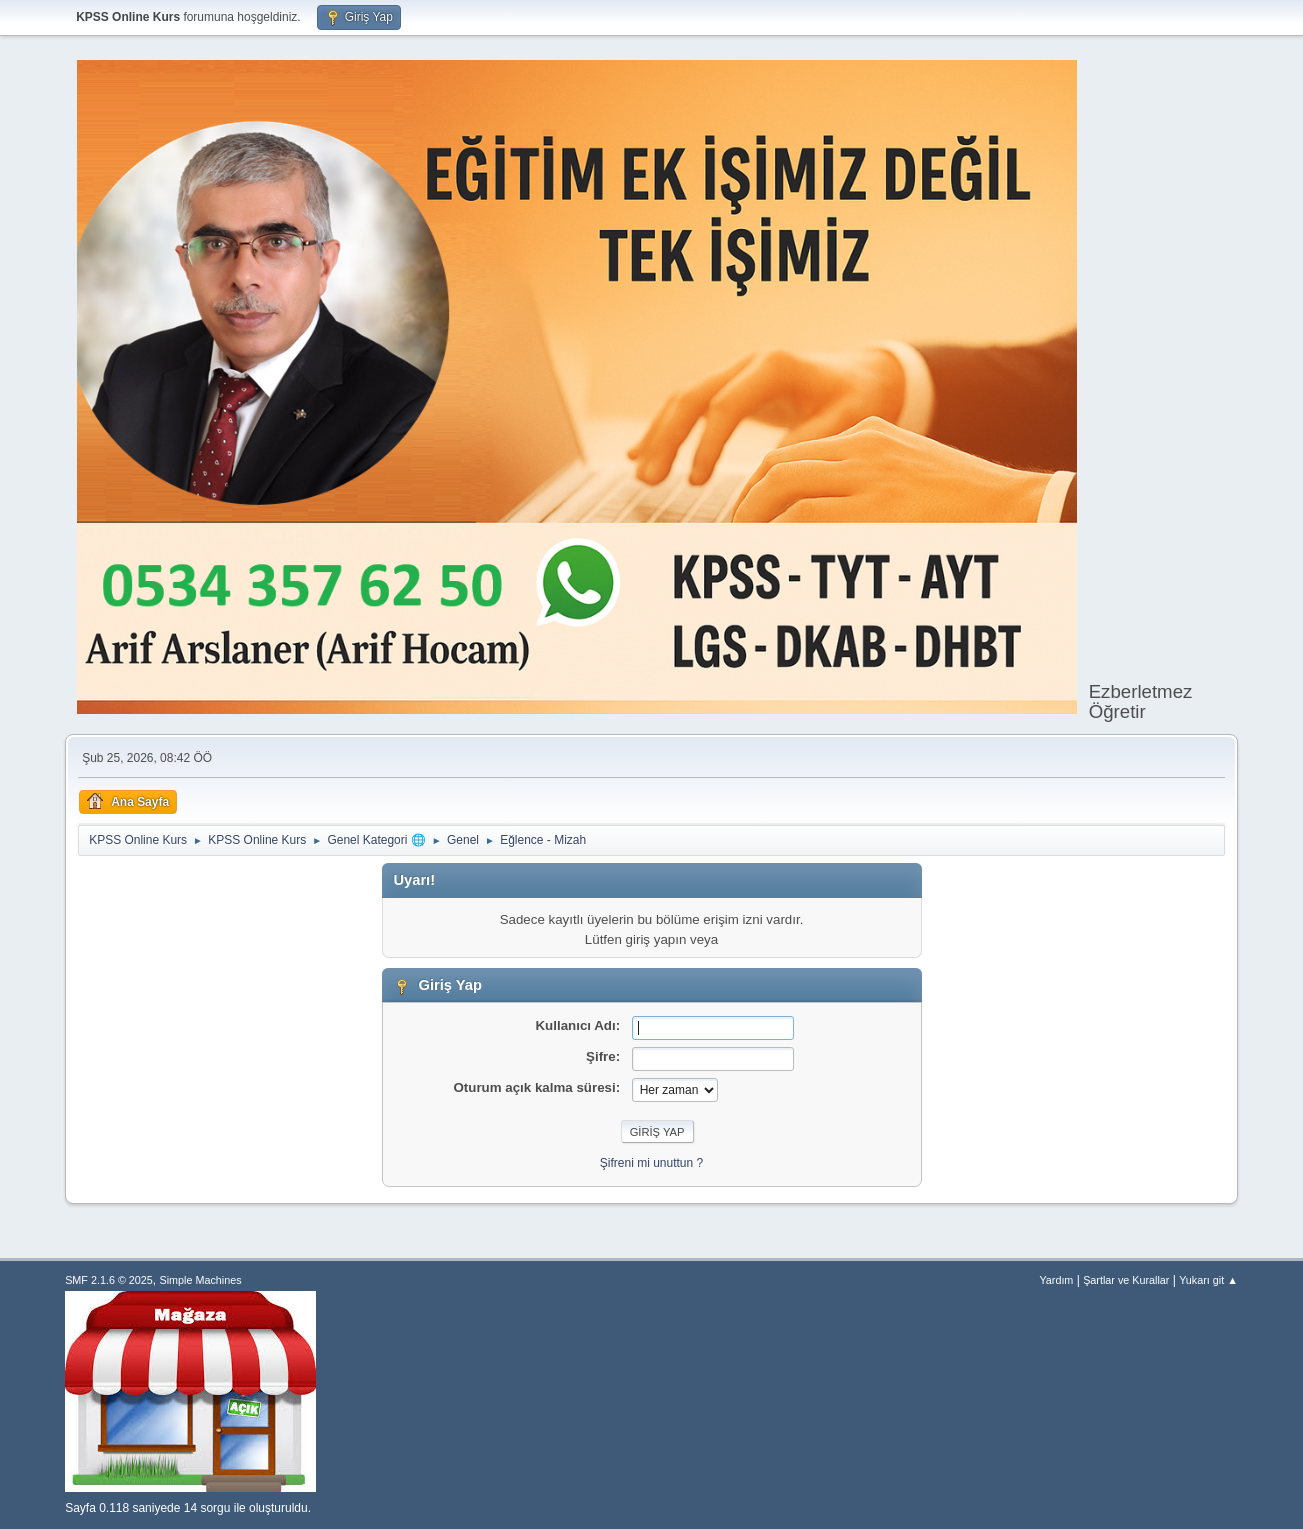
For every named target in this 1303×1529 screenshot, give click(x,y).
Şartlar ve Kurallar (1126, 1280)
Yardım (1056, 1280)
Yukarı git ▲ (1208, 1280)
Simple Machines (200, 1280)
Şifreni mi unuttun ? (651, 1163)
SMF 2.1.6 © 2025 (109, 1280)
